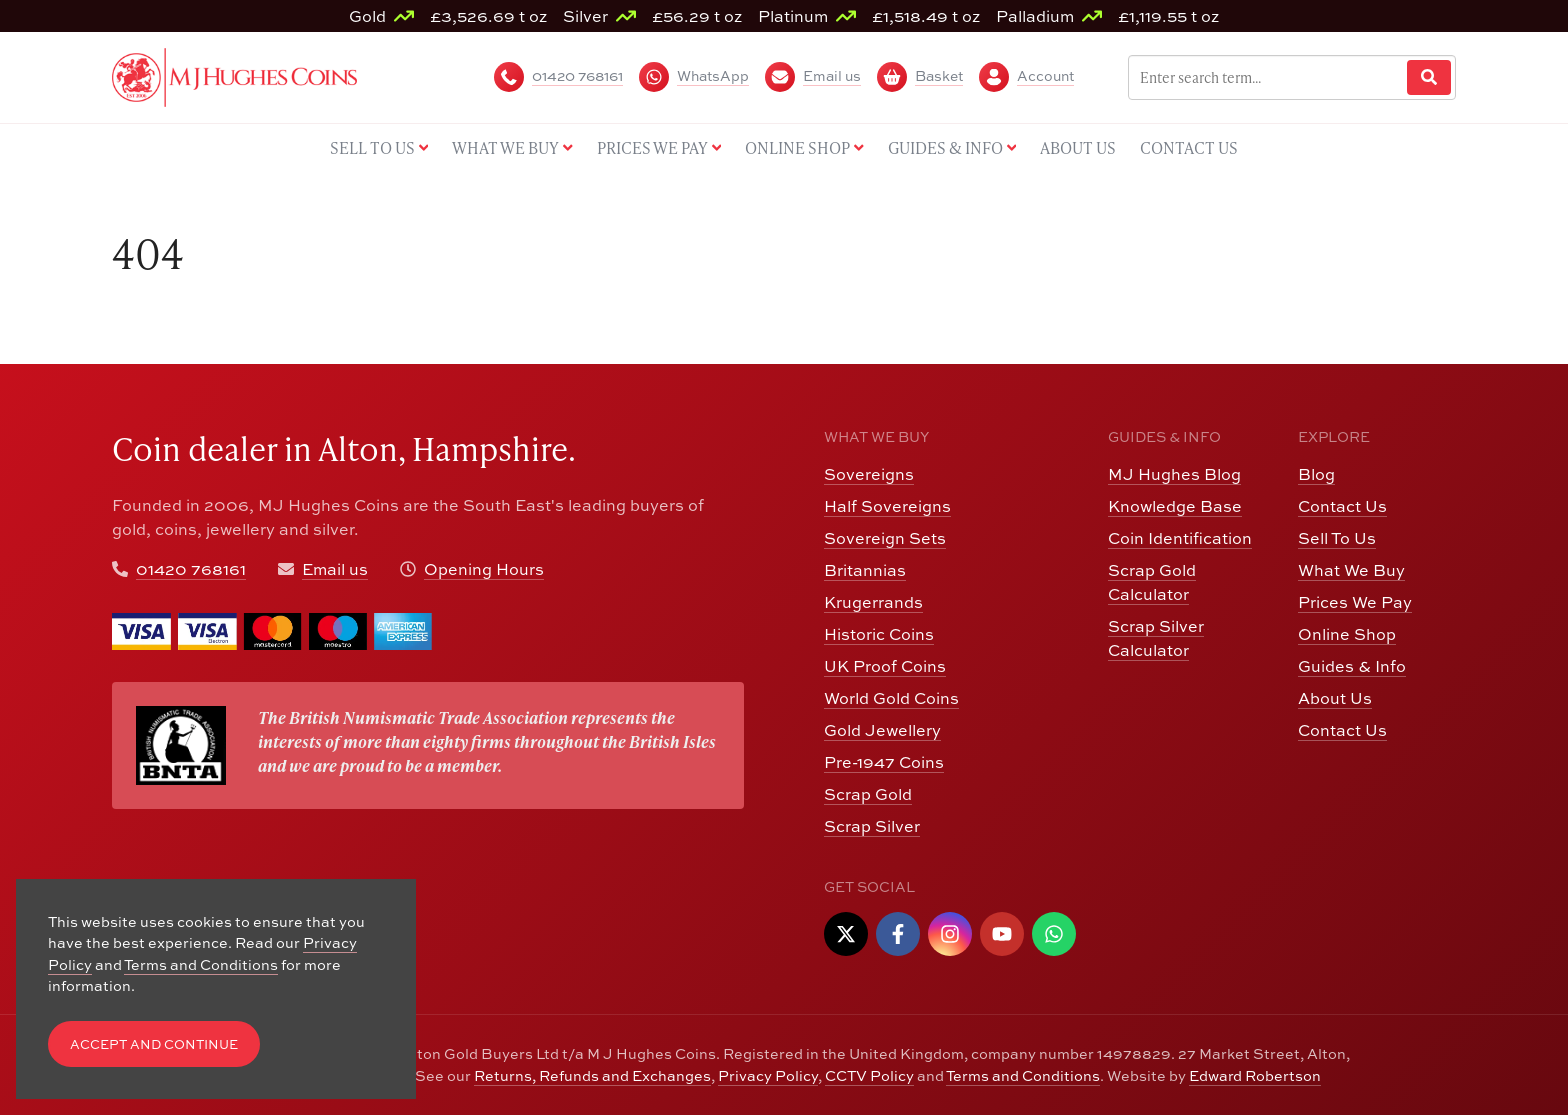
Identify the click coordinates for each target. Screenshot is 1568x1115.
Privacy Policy (768, 1075)
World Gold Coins (891, 698)
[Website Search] (1429, 77)
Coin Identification (1180, 538)
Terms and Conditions (1023, 1075)
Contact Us (1342, 506)
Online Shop (1347, 634)
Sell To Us (1337, 538)
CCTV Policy (869, 1075)
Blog (1316, 474)
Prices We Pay (1355, 602)
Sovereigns (869, 474)
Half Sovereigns (887, 506)
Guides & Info (1352, 666)
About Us (1335, 698)
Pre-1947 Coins (884, 762)
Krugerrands (873, 602)
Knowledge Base (1175, 506)
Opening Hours (484, 569)
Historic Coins (879, 634)
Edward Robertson (1255, 1075)
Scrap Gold (868, 794)
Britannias (865, 570)
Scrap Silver (872, 826)
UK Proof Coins (885, 666)
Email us (335, 569)
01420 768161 (191, 569)
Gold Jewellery (882, 730)
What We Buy (1351, 570)
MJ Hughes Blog (1174, 474)
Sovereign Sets (885, 538)
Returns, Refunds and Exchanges (592, 1075)
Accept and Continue (154, 1044)
